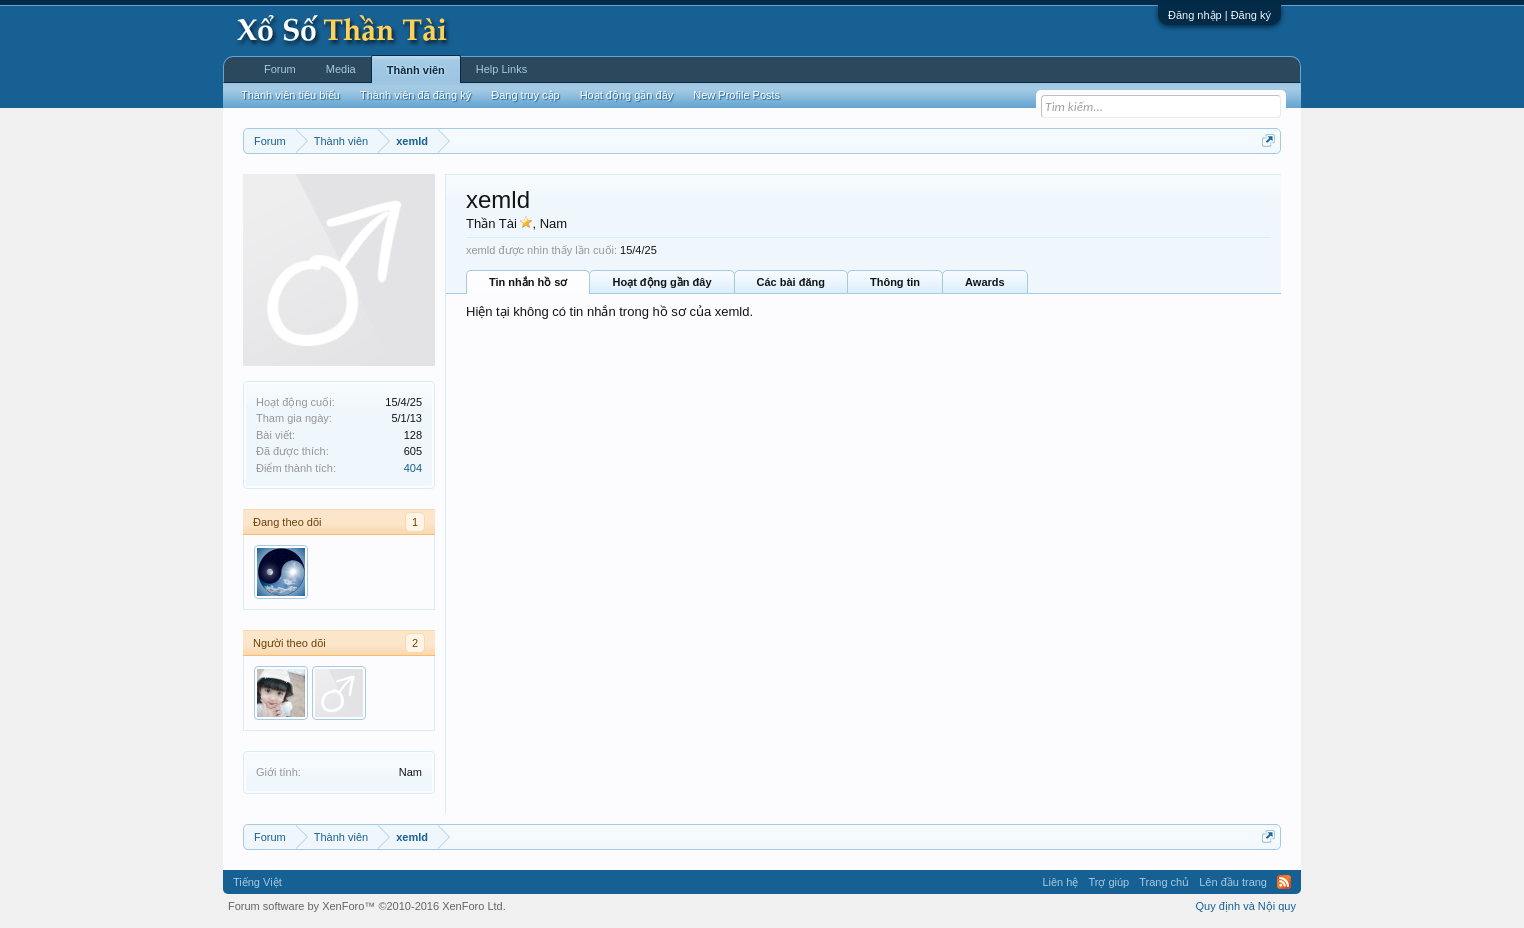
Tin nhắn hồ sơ (528, 282)
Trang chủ (1164, 882)
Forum (280, 69)
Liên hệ (1060, 882)
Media (341, 69)
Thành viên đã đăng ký (415, 95)
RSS (1284, 882)
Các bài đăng (791, 282)
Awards (985, 282)
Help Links (501, 69)
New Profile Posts (736, 95)
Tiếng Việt (257, 882)
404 (413, 468)
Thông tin (895, 282)
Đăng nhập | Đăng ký (1219, 15)
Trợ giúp (1108, 882)
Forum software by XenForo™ (367, 906)
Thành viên (416, 70)
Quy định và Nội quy (1246, 906)
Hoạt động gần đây (661, 282)
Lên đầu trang (1233, 882)
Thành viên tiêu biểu (290, 95)
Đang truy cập (525, 95)
